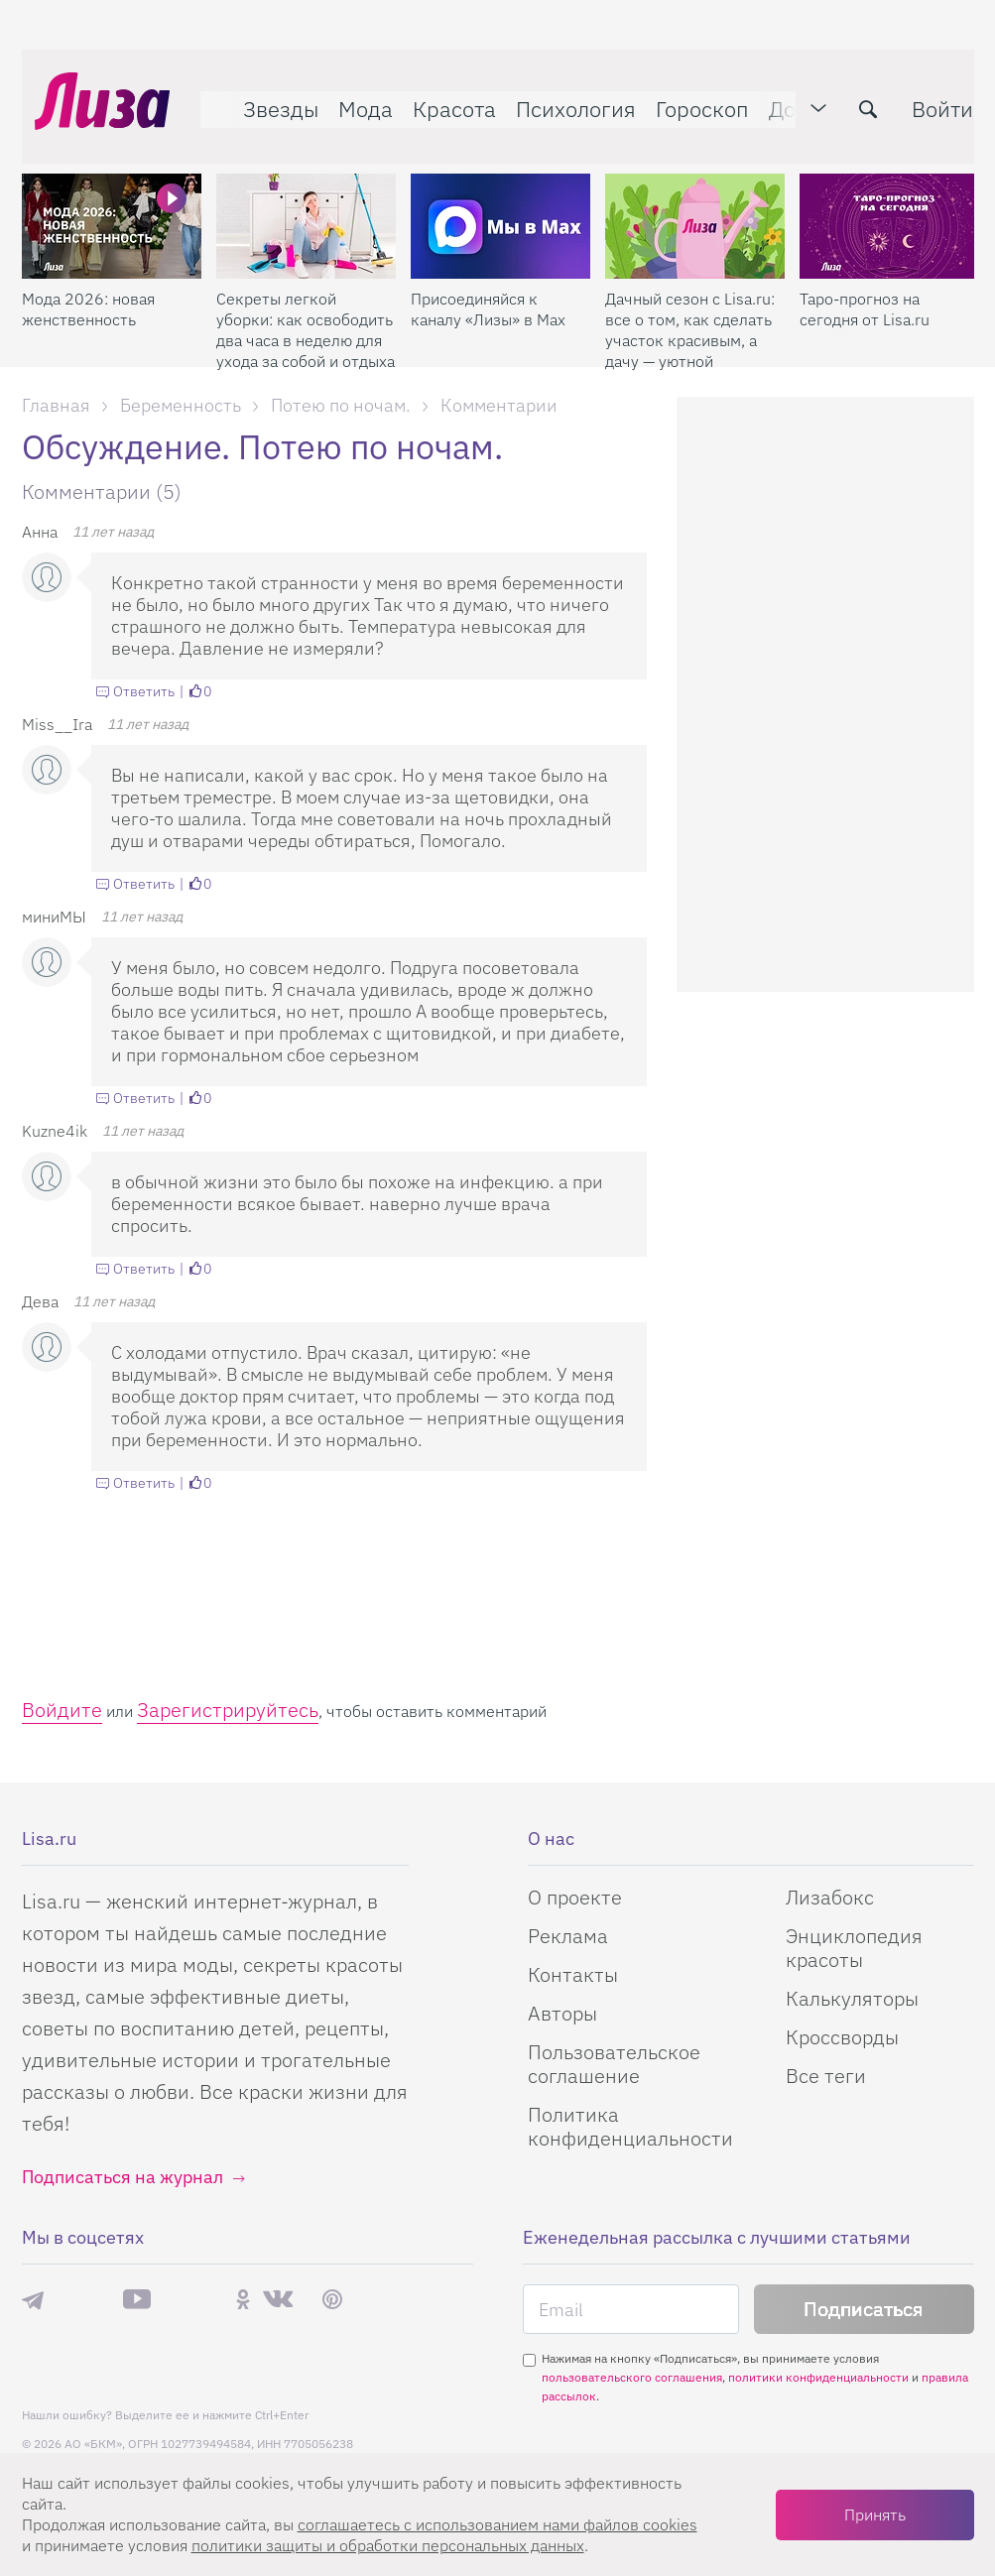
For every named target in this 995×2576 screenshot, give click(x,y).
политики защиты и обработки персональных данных (387, 2545)
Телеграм (33, 2299)
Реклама (568, 1935)
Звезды (268, 95)
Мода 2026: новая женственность (88, 282)
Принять (875, 2514)
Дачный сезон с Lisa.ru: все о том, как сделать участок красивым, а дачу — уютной (690, 303)
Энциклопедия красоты (854, 1947)
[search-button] (855, 96)
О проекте (575, 1897)
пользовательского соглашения (632, 2377)
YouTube (137, 2299)
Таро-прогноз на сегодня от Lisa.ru (865, 282)
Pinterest (332, 2299)
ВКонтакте (278, 2299)
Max (83, 2299)
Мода (352, 95)
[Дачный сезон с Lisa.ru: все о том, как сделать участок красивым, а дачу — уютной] (695, 199)
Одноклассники (243, 2299)
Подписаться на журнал (122, 2176)
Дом (777, 95)
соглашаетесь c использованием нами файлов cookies (497, 2524)
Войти (929, 95)
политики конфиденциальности (818, 2377)
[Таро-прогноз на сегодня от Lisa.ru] (889, 199)
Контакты (573, 1974)
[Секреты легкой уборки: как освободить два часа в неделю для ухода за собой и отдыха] (306, 199)
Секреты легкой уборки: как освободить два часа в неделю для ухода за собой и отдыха (305, 303)
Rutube (193, 2299)
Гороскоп (689, 95)
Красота (441, 95)
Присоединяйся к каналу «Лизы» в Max (488, 282)
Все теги (826, 2075)
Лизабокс (830, 1897)
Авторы (562, 2013)
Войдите (62, 1709)
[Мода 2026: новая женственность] (111, 199)
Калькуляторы (852, 1998)
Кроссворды (842, 2037)
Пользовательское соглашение (614, 2063)
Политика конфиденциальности (630, 2126)
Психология (563, 95)
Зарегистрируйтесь (227, 1709)
